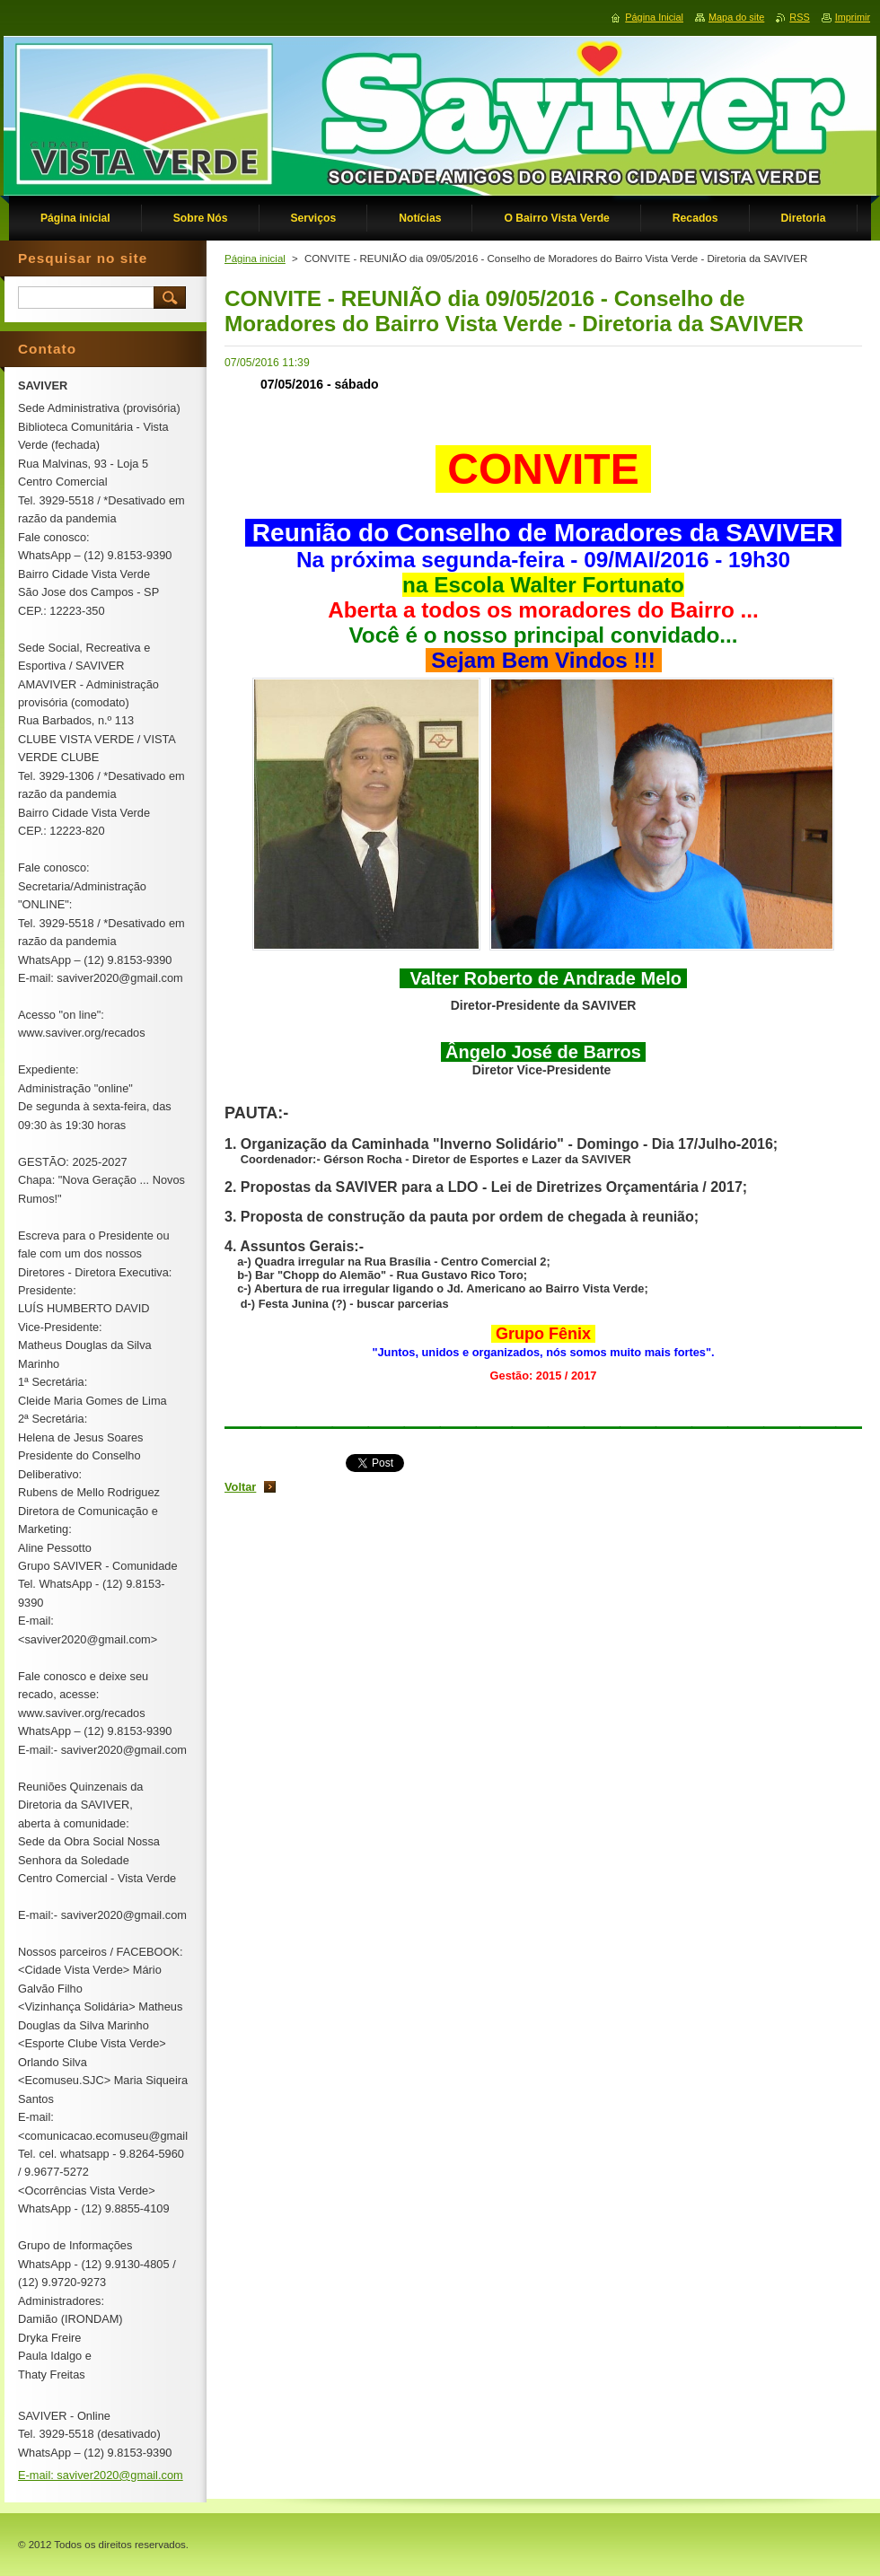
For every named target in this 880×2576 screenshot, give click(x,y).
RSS (799, 17)
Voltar (240, 1487)
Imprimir (852, 17)
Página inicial (255, 258)
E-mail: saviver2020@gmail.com (100, 2475)
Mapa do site (736, 17)
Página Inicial (654, 17)
